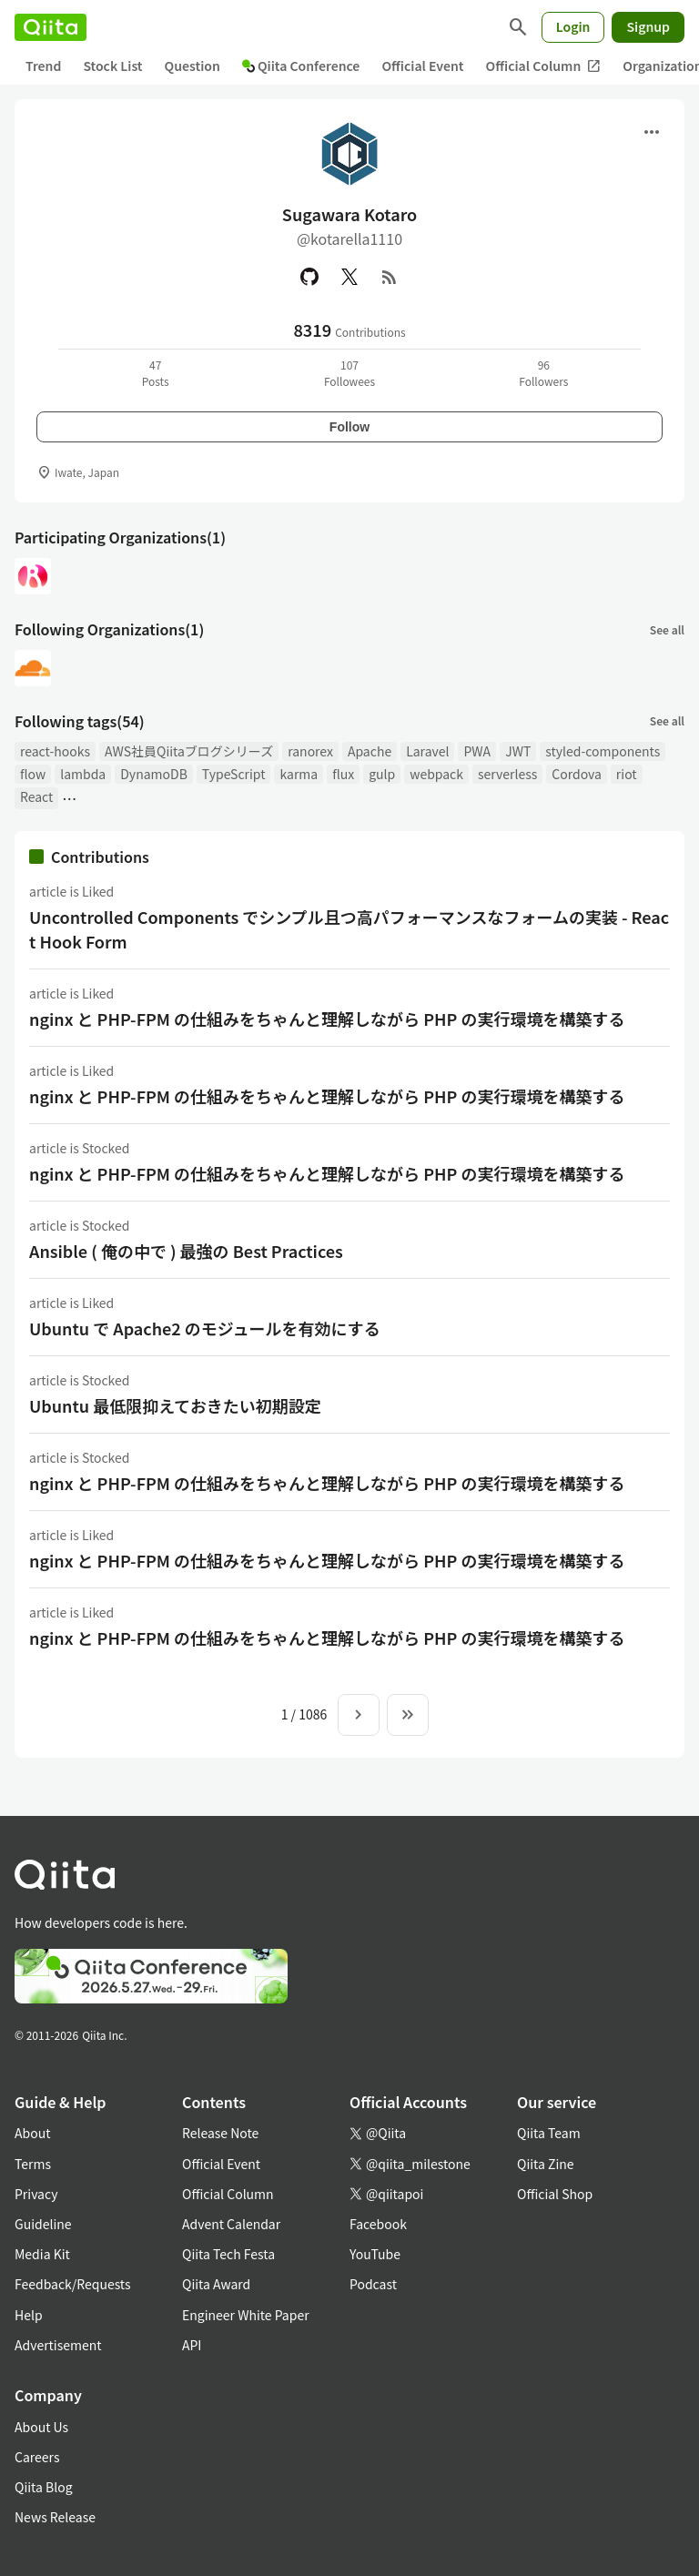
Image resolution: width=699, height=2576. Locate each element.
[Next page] (359, 1715)
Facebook (378, 2224)
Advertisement (58, 2345)
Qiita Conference (301, 65)
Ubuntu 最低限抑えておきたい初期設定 (175, 1405)
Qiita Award (216, 2284)
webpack (436, 774)
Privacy (36, 2194)
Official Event (422, 65)
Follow (349, 427)
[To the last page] (408, 1715)
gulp (382, 774)
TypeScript (234, 774)
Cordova (577, 774)
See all (667, 629)
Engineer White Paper (245, 2315)
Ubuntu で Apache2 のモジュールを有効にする (204, 1328)
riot (626, 774)
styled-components (602, 751)
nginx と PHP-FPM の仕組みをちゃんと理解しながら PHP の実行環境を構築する (326, 1018)
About (32, 2133)
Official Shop (555, 2194)
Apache (369, 751)
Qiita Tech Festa (228, 2254)
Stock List (112, 65)
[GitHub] (309, 277)
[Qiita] (50, 27)
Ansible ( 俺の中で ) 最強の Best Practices (186, 1251)
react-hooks (55, 751)
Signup (648, 26)
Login (573, 26)
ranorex (310, 751)
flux (343, 774)
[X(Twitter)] (349, 277)
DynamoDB (153, 774)
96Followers (543, 373)
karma (298, 774)
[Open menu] (651, 132)
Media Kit (42, 2254)
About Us (41, 2427)
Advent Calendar (231, 2224)
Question (192, 65)
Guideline (43, 2224)
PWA (477, 751)
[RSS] (390, 277)
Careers (37, 2457)
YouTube (375, 2254)
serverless (507, 774)
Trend (43, 65)
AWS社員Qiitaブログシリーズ (189, 751)
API (191, 2345)
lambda (83, 774)
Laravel (427, 751)
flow (33, 774)
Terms (33, 2164)
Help (29, 2315)
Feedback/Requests (73, 2284)
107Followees (349, 373)
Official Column (544, 66)
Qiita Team (549, 2133)
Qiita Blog (44, 2487)
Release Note (220, 2133)
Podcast (373, 2284)
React (36, 796)
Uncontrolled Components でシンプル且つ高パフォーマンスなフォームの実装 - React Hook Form (349, 929)
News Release (55, 2517)
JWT (518, 751)
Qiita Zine (545, 2164)
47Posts (155, 373)
